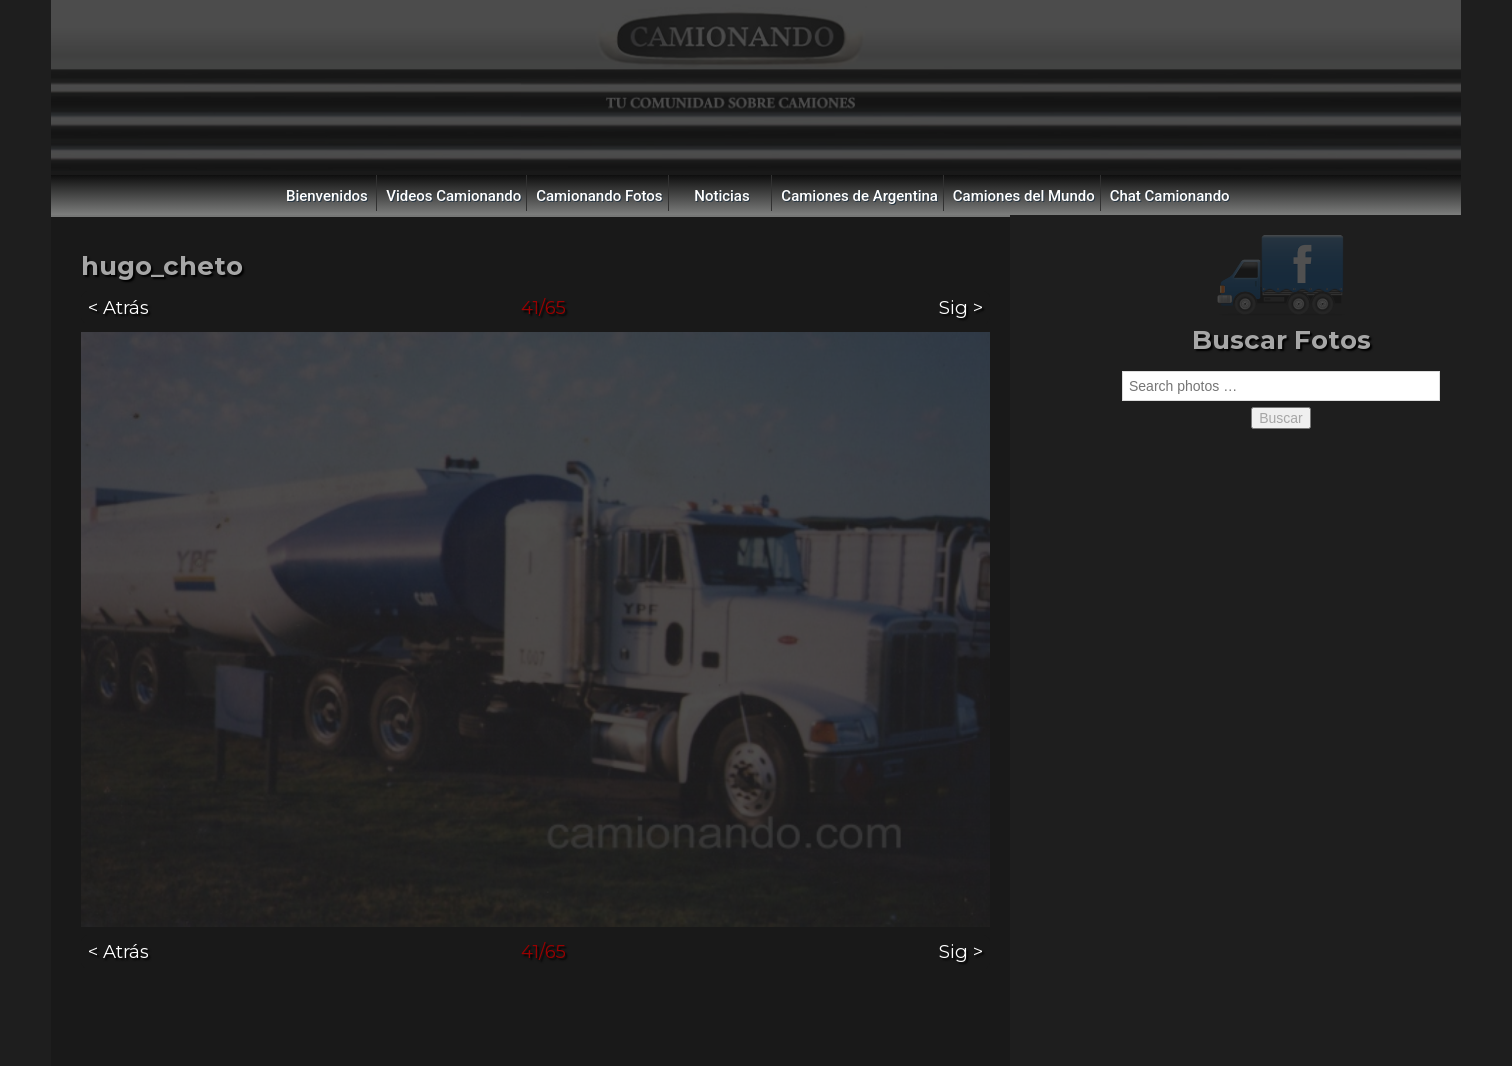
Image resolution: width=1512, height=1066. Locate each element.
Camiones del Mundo (1024, 196)
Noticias (721, 196)
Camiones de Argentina (859, 196)
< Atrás (118, 307)
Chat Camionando (1170, 196)
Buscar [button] (1281, 418)
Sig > (961, 307)
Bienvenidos (327, 196)
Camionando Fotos (599, 196)
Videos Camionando (453, 196)
